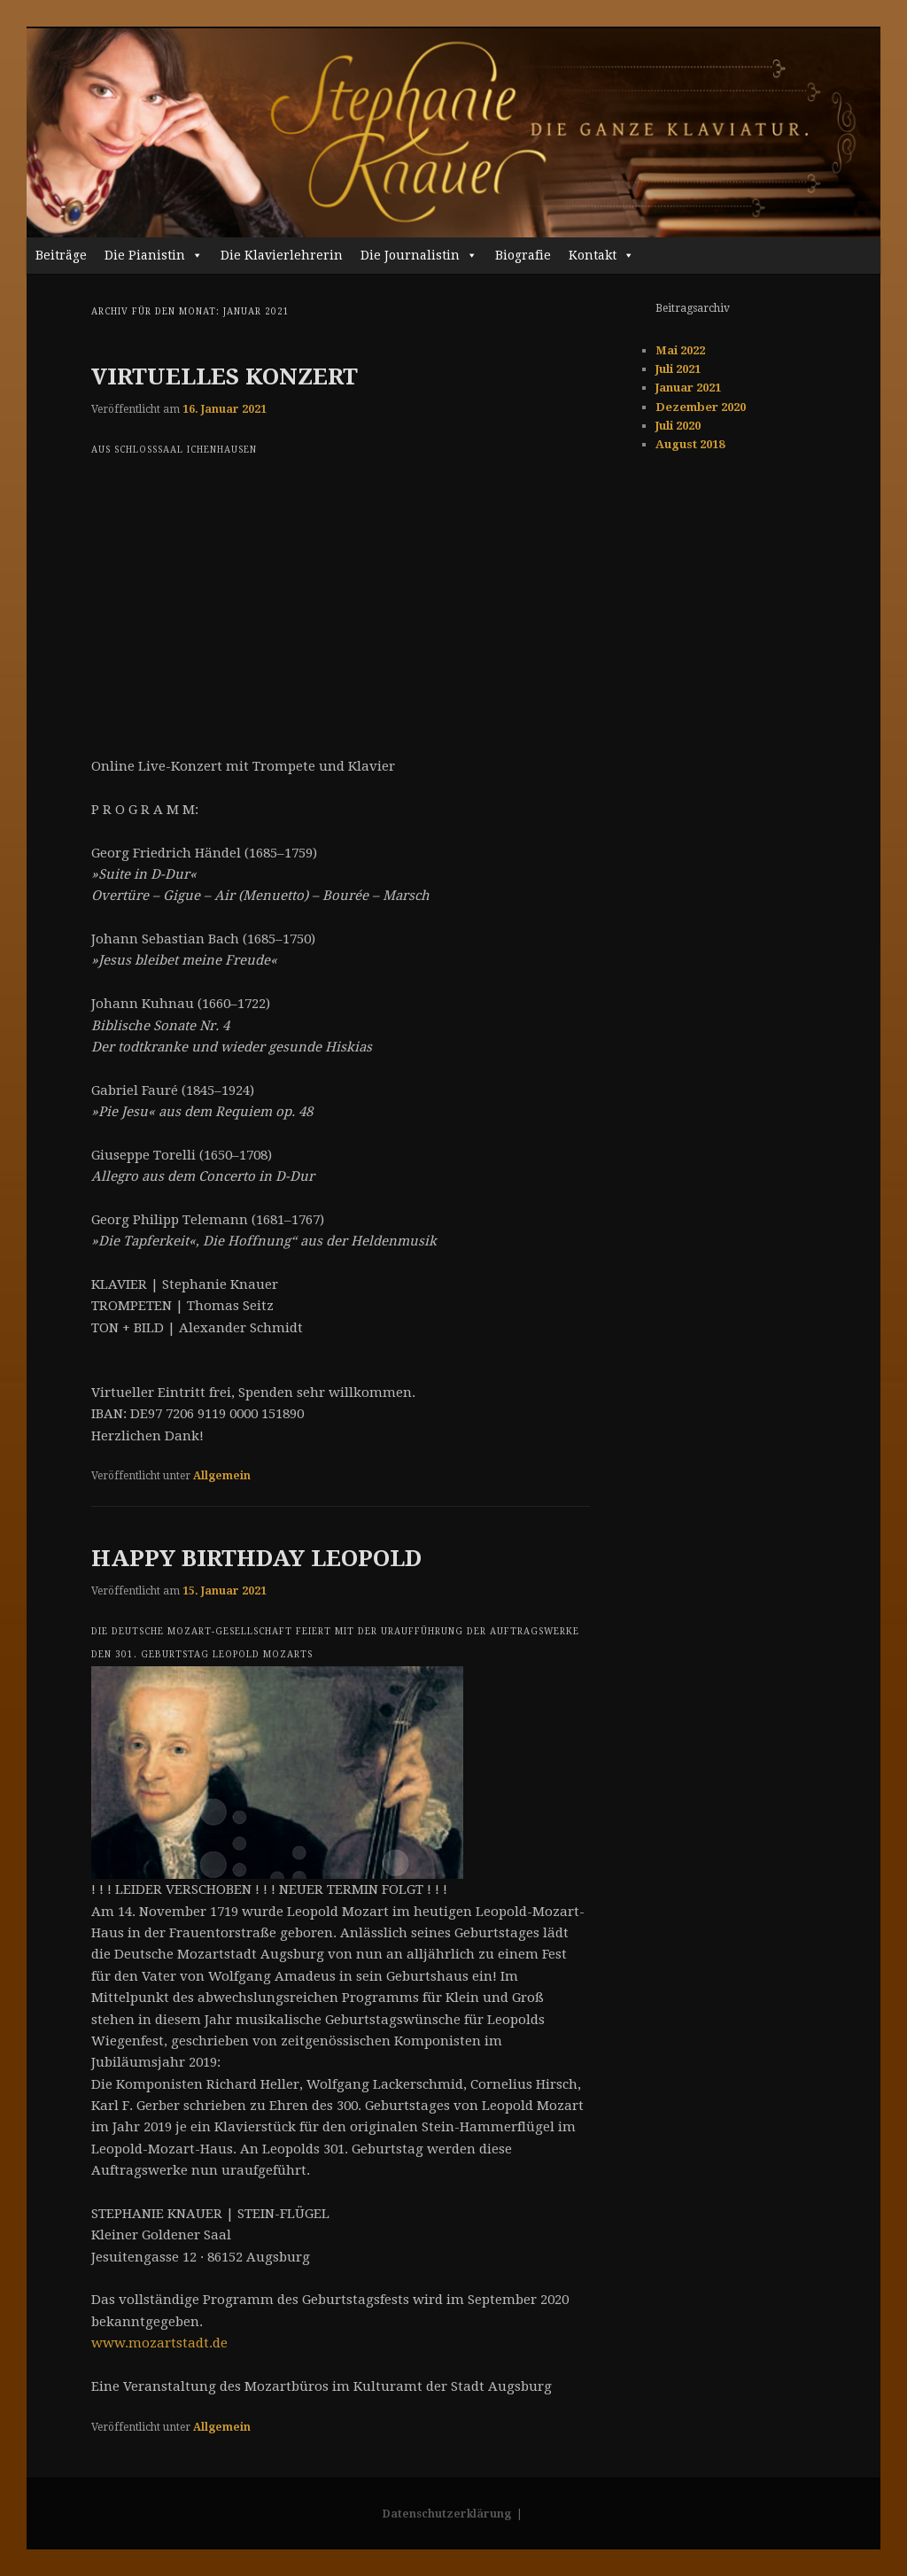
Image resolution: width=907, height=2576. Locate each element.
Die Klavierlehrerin (282, 255)
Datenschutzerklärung (447, 2514)
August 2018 (690, 444)
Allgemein (222, 1476)
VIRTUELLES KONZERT (224, 376)
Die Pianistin (154, 255)
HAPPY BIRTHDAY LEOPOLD (256, 1558)
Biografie (523, 255)
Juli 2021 (678, 369)
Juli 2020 (678, 425)
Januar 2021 (688, 387)
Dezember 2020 (700, 407)
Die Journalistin (418, 255)
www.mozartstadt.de (159, 2343)
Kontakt (601, 255)
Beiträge (61, 255)
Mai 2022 (680, 350)
